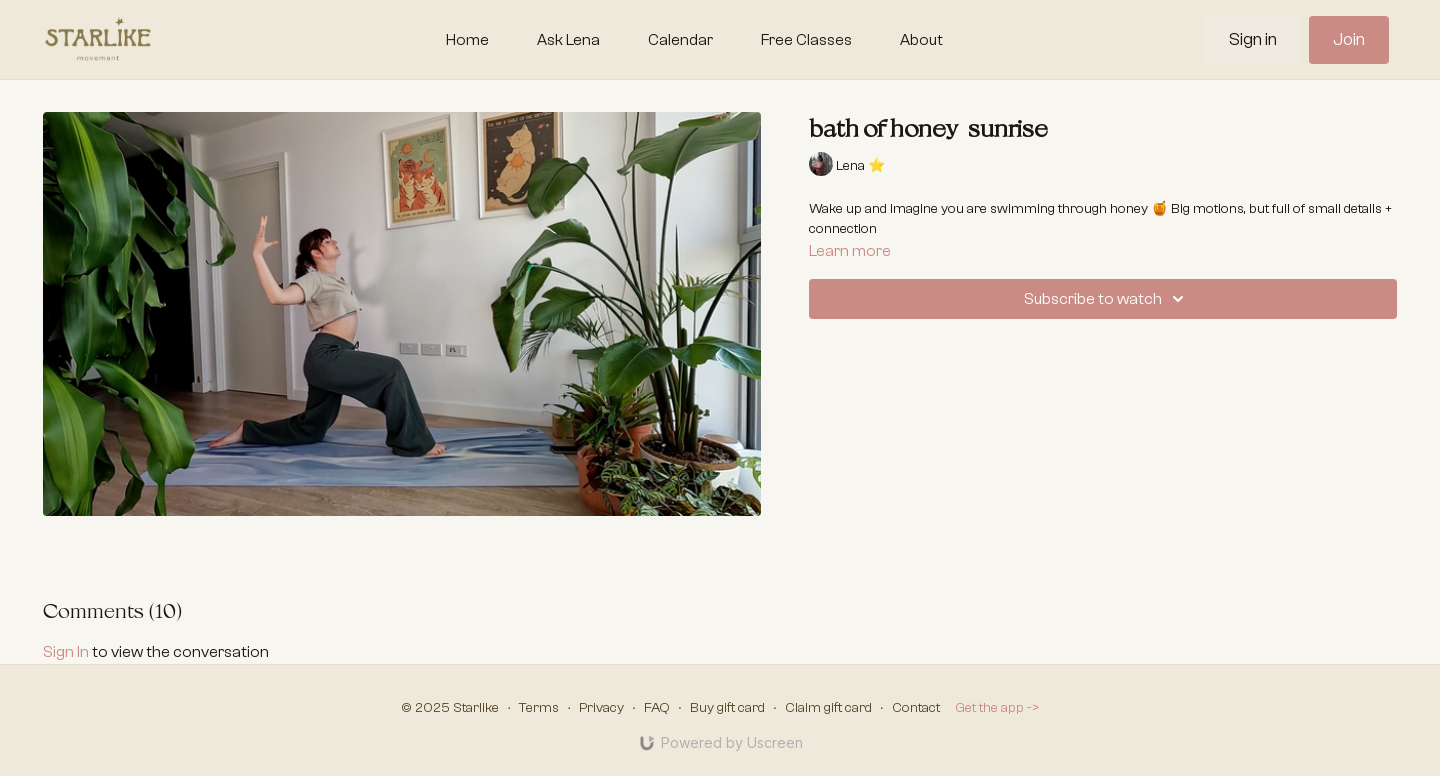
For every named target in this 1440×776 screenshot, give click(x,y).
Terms (539, 708)
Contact (916, 708)
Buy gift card (727, 708)
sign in (66, 652)
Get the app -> (997, 708)
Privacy (601, 708)
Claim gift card (828, 708)
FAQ (657, 708)
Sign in (1253, 39)
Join (1349, 39)
